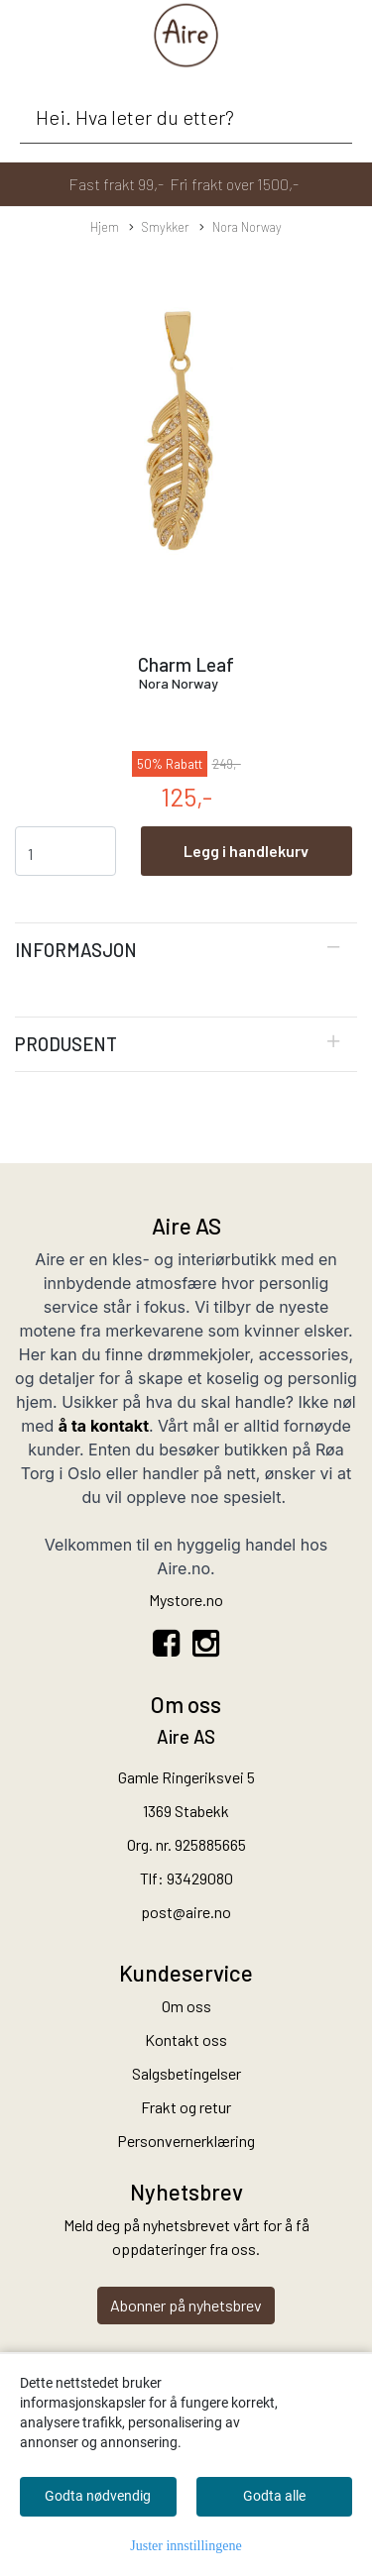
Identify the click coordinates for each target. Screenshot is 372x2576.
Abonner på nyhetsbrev (186, 2305)
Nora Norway (240, 228)
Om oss (186, 2005)
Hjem (104, 227)
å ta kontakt (104, 1426)
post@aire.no (186, 1911)
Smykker (159, 228)
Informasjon (76, 950)
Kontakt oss (186, 2039)
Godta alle (274, 2496)
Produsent (66, 1044)
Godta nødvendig (98, 2496)
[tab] (186, 950)
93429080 (200, 1878)
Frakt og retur (186, 2106)
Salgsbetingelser (186, 2073)
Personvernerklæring (186, 2140)
